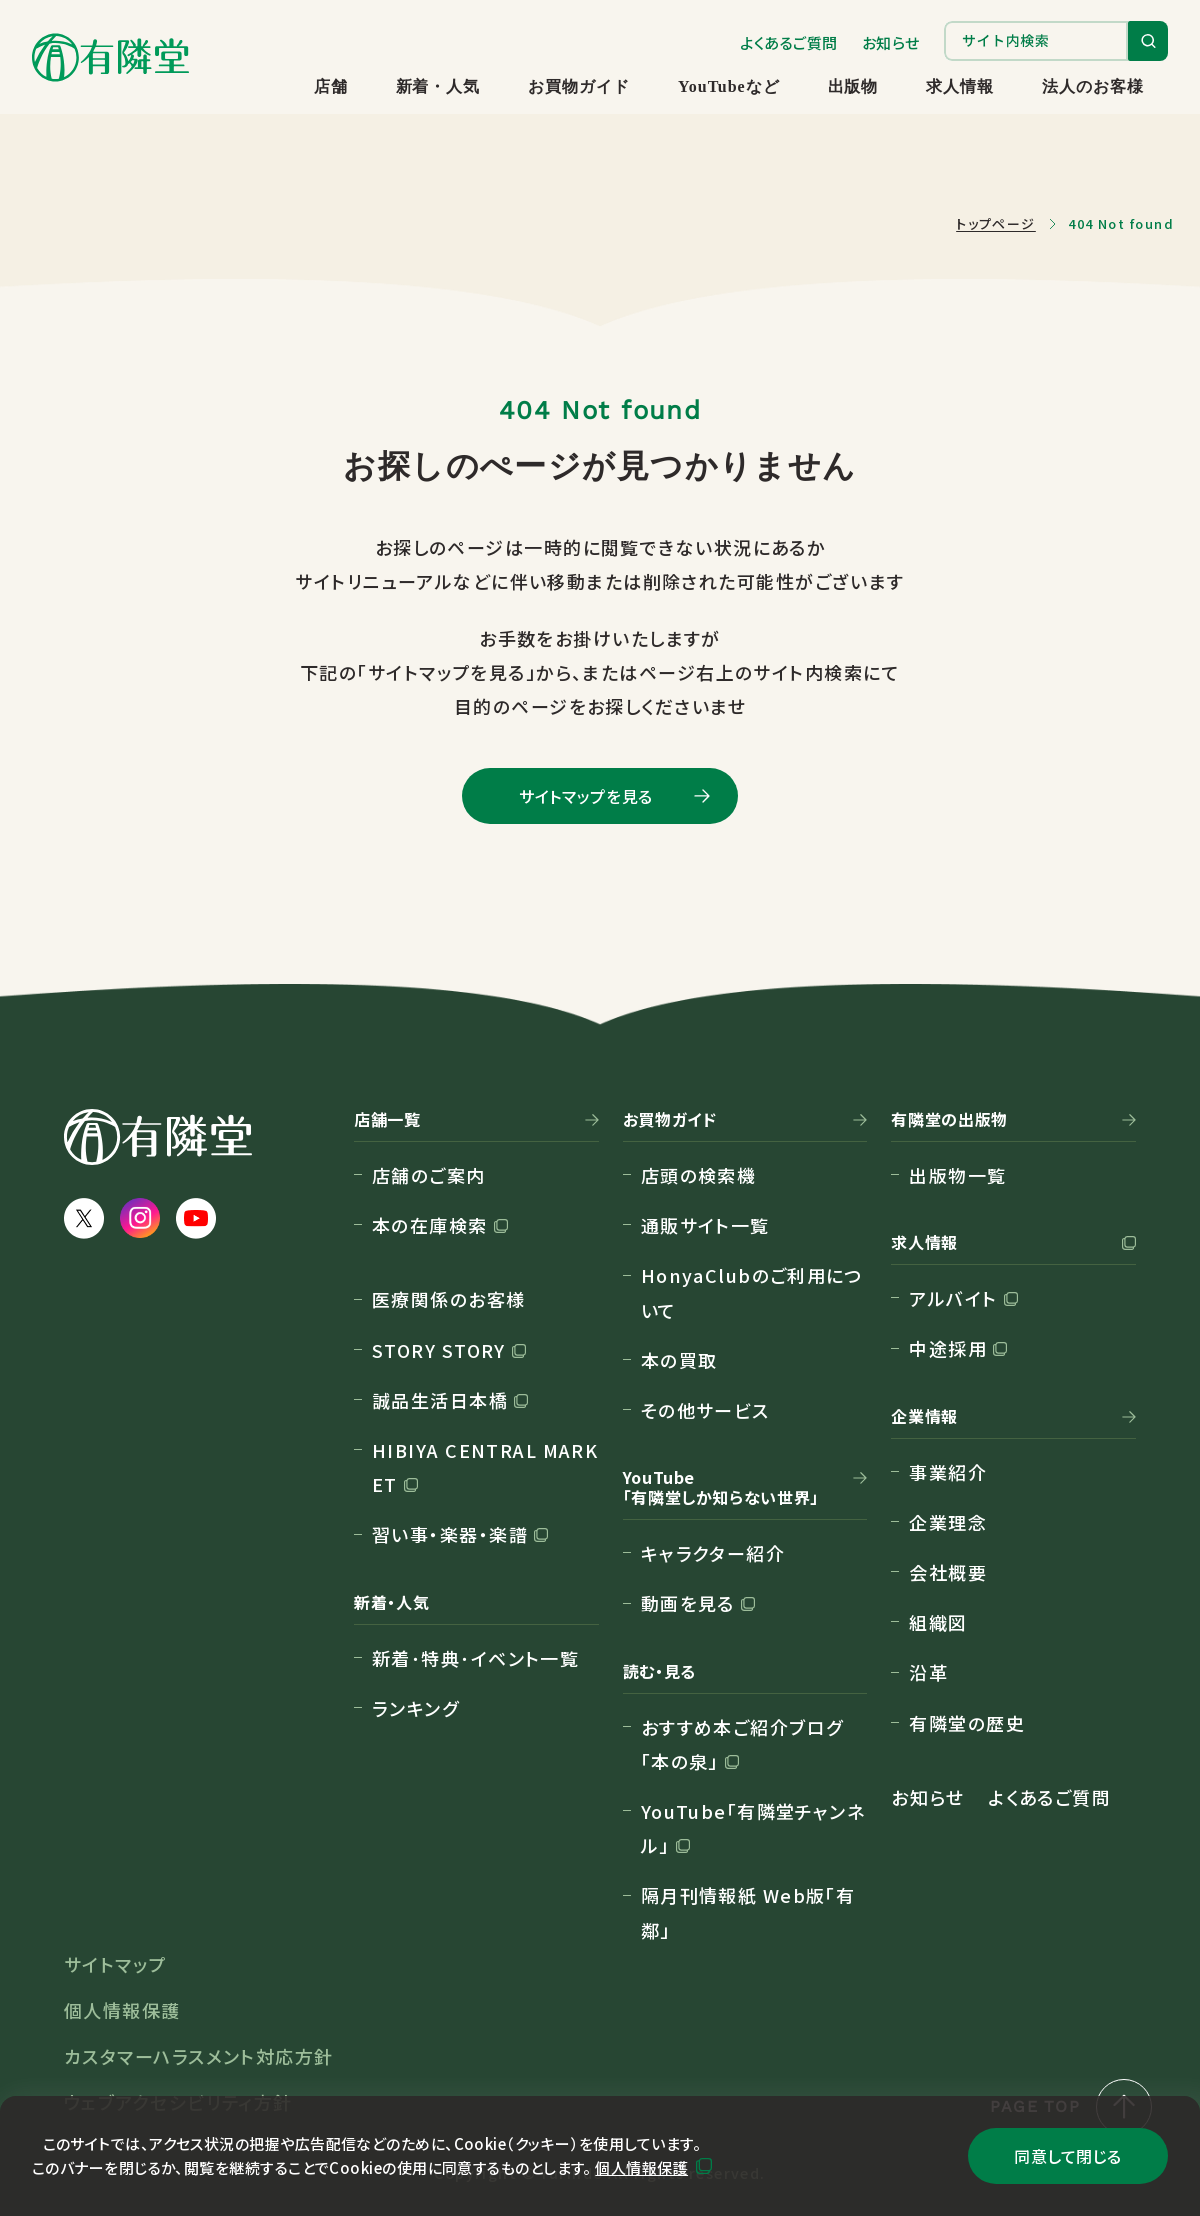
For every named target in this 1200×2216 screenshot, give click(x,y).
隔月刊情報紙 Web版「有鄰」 (748, 1912)
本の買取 (679, 1360)
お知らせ (891, 42)
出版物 (853, 86)
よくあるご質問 (789, 42)
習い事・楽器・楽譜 (450, 1534)
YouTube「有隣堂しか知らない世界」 (721, 1488)
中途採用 (948, 1348)
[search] (1036, 41)
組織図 (938, 1622)
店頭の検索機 (699, 1175)
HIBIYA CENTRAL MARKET (485, 1467)
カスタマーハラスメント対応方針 (199, 2056)
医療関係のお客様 (449, 1299)
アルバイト (953, 1298)
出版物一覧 (957, 1175)
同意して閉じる (1067, 2156)
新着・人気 (438, 86)
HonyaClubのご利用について (752, 1292)
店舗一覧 (387, 1120)
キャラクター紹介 (713, 1553)
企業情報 (924, 1417)
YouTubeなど (728, 86)
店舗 (331, 86)
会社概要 (948, 1572)
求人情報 (960, 86)
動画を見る (688, 1603)
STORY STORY (439, 1350)
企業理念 (948, 1522)
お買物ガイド (579, 86)
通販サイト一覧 (705, 1225)
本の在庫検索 (430, 1225)
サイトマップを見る (586, 796)
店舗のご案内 (429, 1175)
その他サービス (705, 1410)
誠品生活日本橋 (440, 1400)
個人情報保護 (641, 2167)
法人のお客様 (1093, 86)
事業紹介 (948, 1472)
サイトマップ (115, 1964)
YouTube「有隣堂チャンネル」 (753, 1828)
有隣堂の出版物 (949, 1120)
